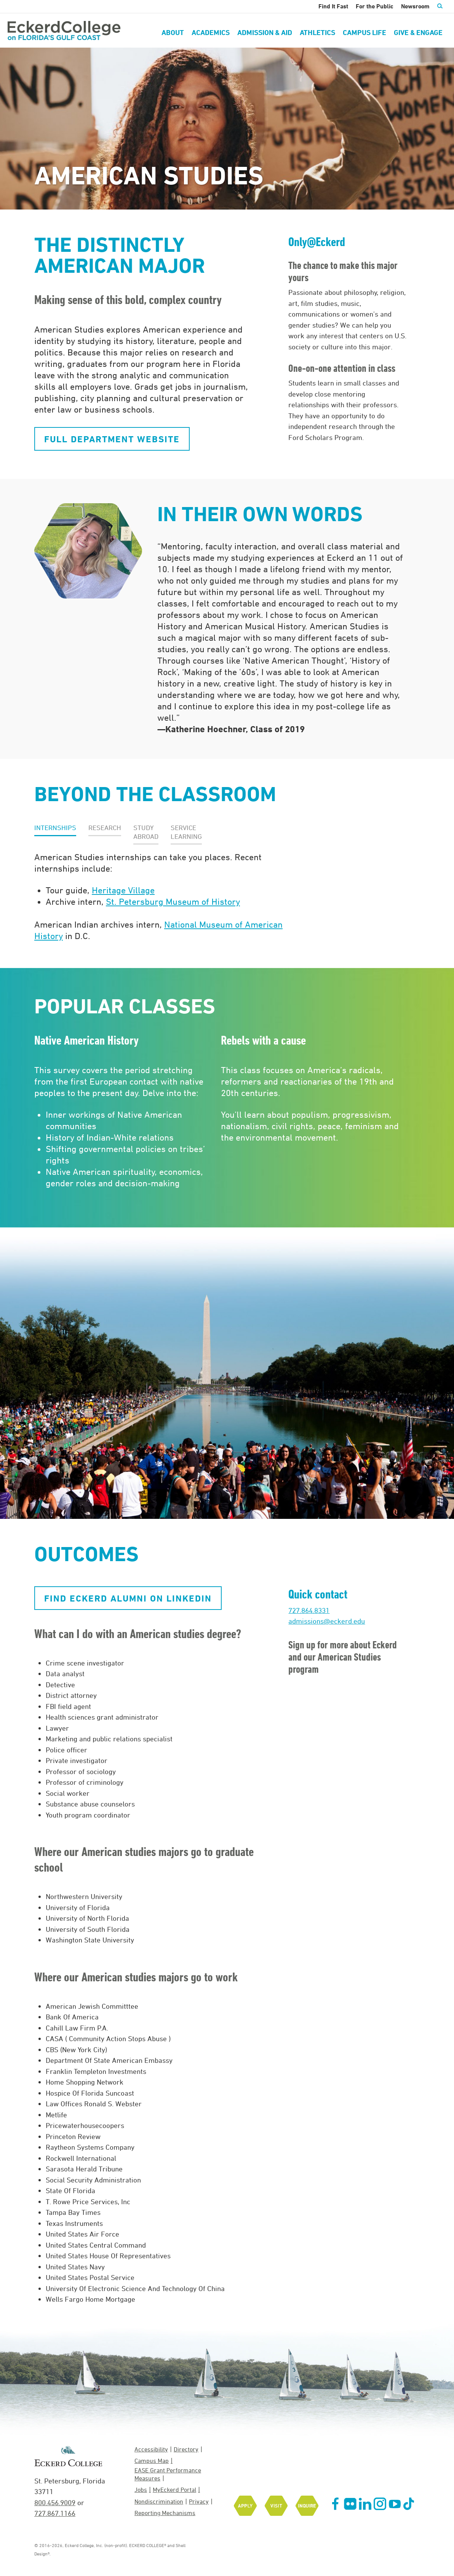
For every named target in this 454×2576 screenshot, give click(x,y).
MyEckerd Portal (174, 2489)
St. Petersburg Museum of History (173, 901)
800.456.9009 (54, 2502)
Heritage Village (123, 890)
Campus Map (151, 2460)
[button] (55, 828)
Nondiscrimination (158, 2501)
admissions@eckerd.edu (326, 1621)
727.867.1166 (54, 2513)
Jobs (140, 2489)
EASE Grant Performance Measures (167, 2474)
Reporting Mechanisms (164, 2512)
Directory (186, 2449)
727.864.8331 (308, 1610)
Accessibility (151, 2449)
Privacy (199, 2501)
